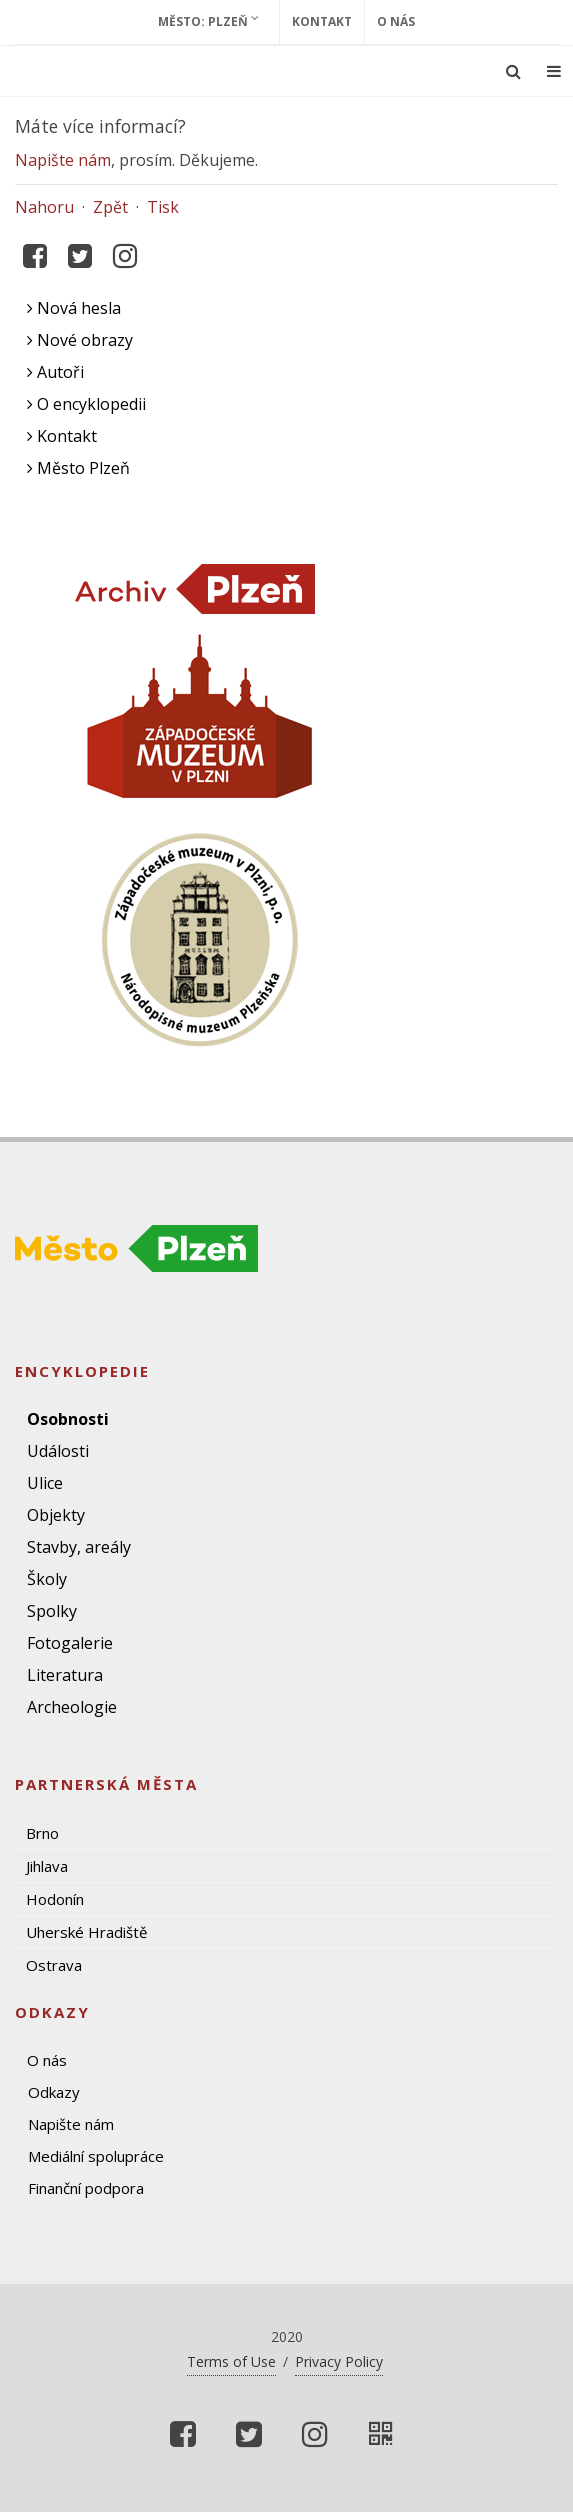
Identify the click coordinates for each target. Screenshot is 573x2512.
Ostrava (54, 1965)
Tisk (163, 207)
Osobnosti (68, 1419)
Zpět (110, 207)
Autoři (55, 372)
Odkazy (54, 2092)
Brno (42, 1833)
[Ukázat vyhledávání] (513, 71)
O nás (396, 21)
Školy (47, 1579)
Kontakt (322, 21)
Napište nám (63, 160)
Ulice (45, 1483)
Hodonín (55, 1899)
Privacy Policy (339, 2361)
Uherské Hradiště (86, 1932)
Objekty (56, 1515)
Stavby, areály (79, 1547)
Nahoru (44, 207)
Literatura (65, 1675)
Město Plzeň (78, 468)
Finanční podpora (86, 2188)
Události (58, 1451)
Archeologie (72, 1707)
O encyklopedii (86, 404)
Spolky (52, 1611)
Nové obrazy (80, 340)
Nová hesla (74, 308)
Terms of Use (231, 2361)
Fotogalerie (70, 1643)
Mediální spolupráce (96, 2156)
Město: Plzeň (208, 21)
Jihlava (47, 1866)
